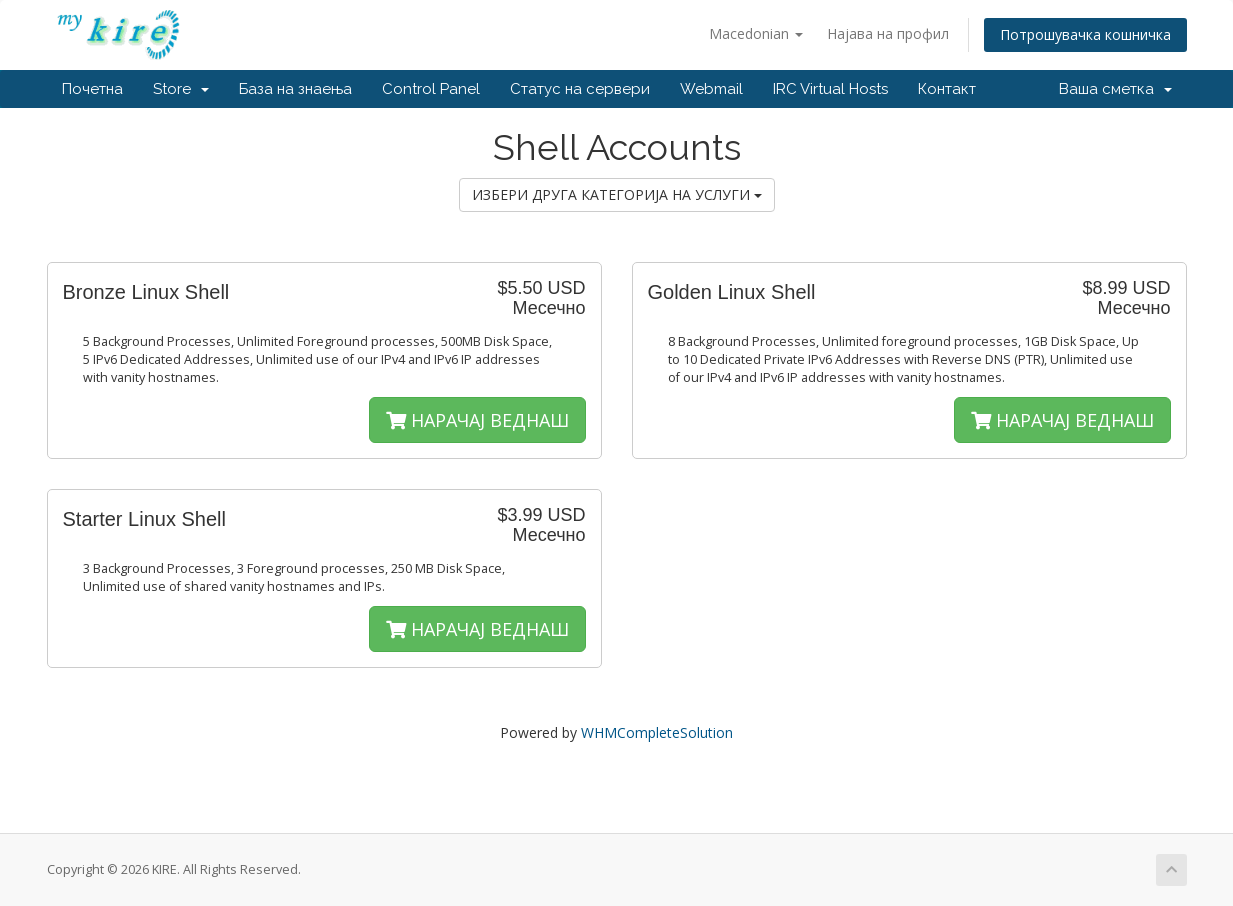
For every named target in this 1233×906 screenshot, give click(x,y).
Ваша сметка (1115, 89)
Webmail (711, 89)
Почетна (92, 89)
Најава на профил (888, 33)
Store (181, 89)
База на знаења (295, 89)
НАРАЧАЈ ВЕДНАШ (477, 420)
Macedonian (756, 33)
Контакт (947, 89)
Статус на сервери (580, 89)
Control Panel (431, 89)
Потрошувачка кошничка (1085, 34)
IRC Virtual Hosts (830, 89)
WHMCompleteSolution (657, 732)
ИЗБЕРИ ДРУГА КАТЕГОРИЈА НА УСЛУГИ (617, 194)
